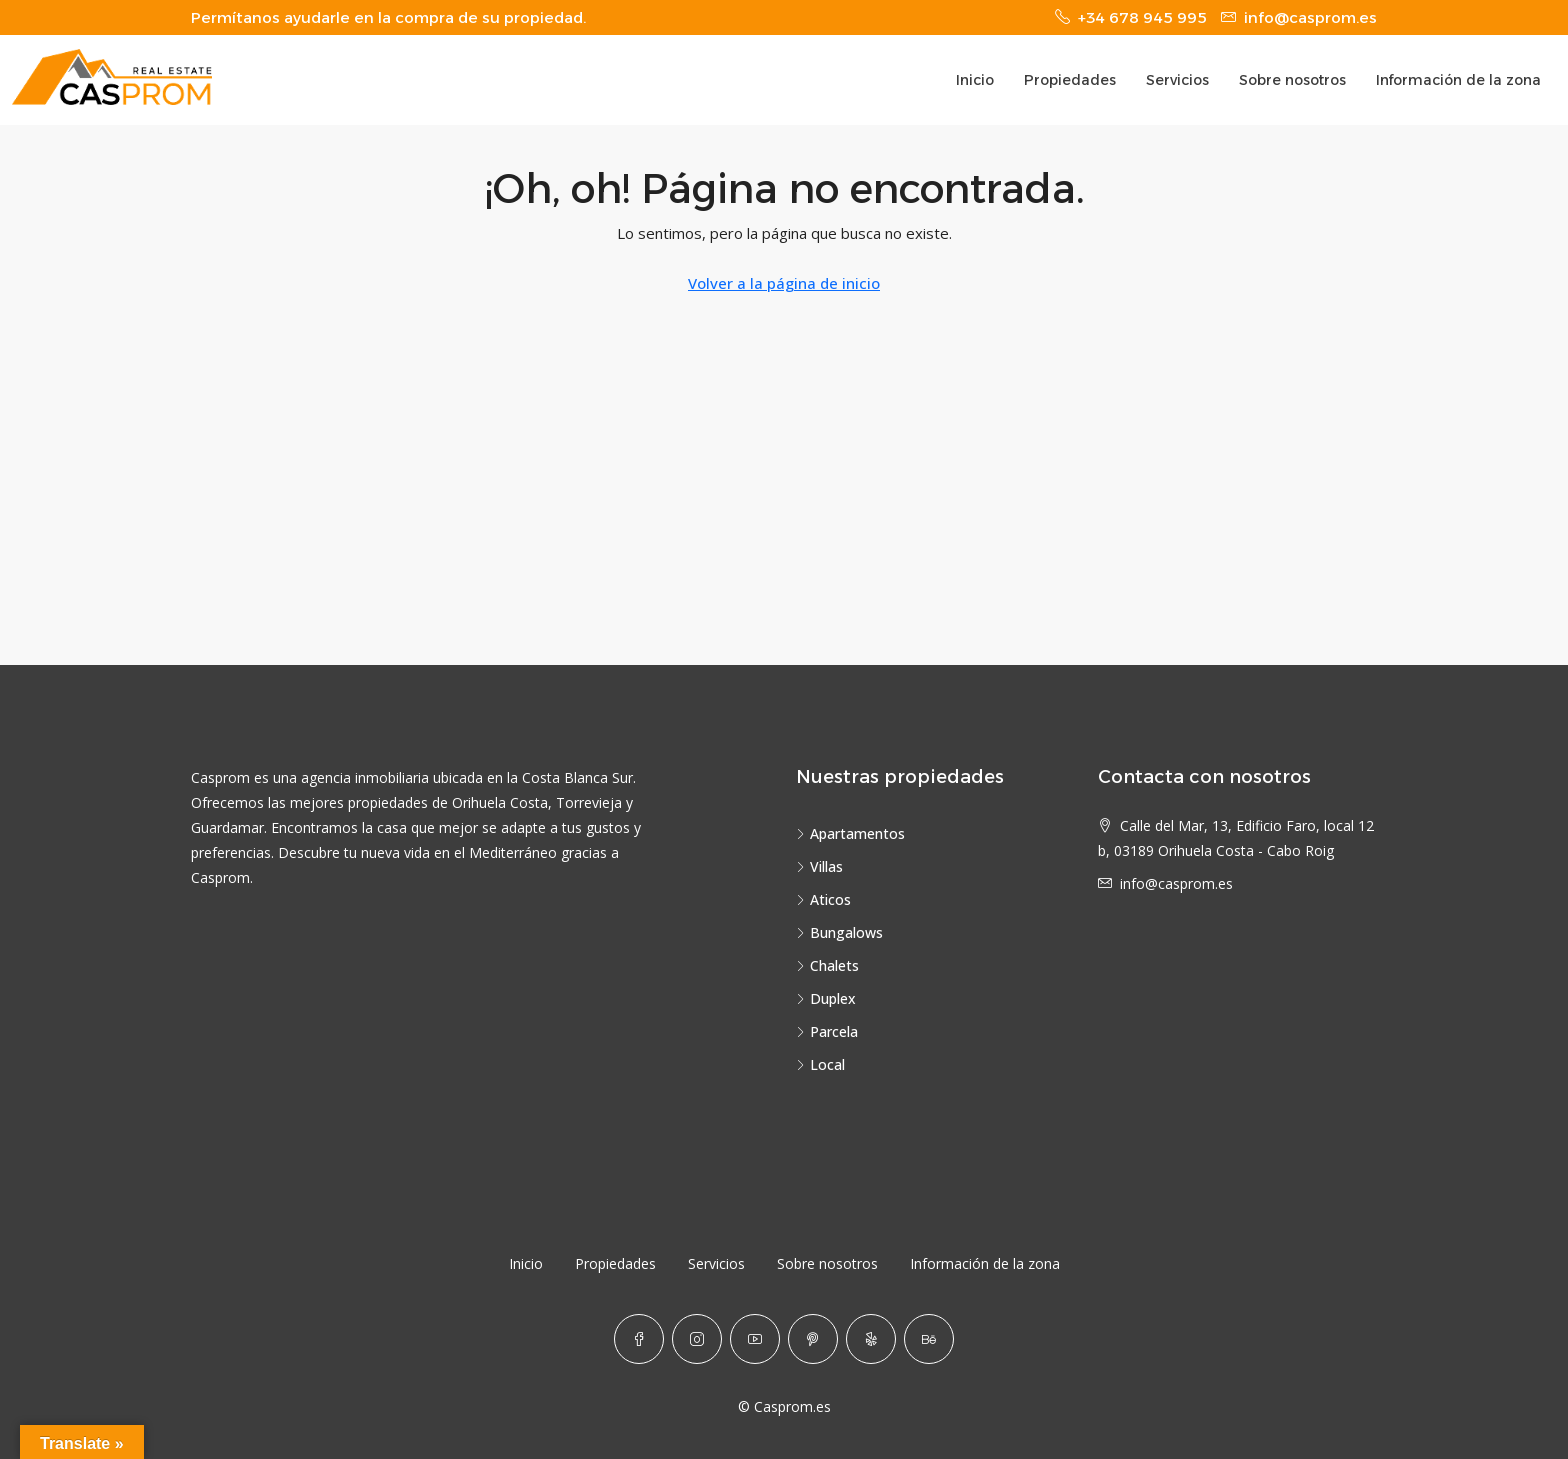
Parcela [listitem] (827, 1031)
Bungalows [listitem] (839, 932)
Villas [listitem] (819, 866)
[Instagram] (697, 1339)
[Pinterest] (813, 1339)
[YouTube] (755, 1339)
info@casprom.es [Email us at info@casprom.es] (1176, 883)
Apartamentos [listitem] (850, 833)
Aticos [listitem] (823, 899)
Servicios (1177, 80)
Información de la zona (1458, 80)
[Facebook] (639, 1339)
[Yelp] (871, 1339)
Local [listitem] (820, 1064)
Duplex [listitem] (826, 998)
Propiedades (1070, 80)
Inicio (975, 80)
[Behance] (929, 1339)
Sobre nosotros (1292, 80)
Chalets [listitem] (827, 965)
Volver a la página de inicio (784, 283)
